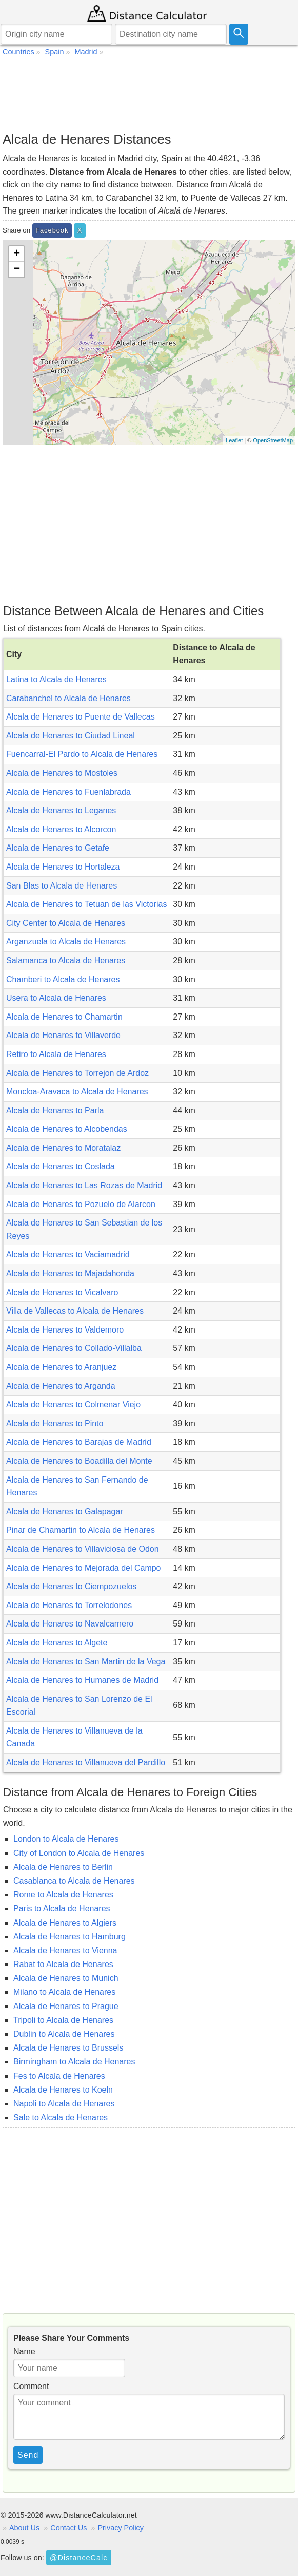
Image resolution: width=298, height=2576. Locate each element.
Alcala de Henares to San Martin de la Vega (85, 1661)
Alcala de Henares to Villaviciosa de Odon (82, 1549)
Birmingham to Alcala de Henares (74, 2061)
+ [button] (16, 254)
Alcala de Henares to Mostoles (61, 773)
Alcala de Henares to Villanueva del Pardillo (85, 1762)
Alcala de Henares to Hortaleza (63, 866)
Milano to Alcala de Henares (64, 1992)
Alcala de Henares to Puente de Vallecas (80, 716)
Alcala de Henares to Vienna (65, 1950)
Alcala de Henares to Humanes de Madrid (82, 1680)
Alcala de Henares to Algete (56, 1642)
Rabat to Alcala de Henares (63, 1964)
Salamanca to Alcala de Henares (65, 960)
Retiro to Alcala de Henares (56, 1054)
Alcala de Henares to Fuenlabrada (68, 792)
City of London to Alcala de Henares (78, 1853)
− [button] (16, 269)
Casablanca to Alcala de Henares (74, 1880)
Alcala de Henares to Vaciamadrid (68, 1254)
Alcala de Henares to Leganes (61, 810)
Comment (31, 2386)
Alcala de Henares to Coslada (60, 1166)
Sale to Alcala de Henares (60, 2117)
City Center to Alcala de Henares (65, 923)
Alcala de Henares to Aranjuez (61, 1367)
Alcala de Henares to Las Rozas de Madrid (84, 1185)
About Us (24, 2528)
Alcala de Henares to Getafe (57, 847)
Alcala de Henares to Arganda (60, 1386)
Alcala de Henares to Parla (55, 1110)
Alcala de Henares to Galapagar (64, 1511)
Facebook (51, 230)
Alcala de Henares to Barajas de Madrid (78, 1442)
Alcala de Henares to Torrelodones (69, 1605)
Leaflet (234, 440)
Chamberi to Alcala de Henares (63, 979)
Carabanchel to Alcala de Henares (68, 698)
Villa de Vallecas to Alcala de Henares (75, 1310)
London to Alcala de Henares (65, 1838)
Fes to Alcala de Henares (59, 2076)
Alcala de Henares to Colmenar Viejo (73, 1404)
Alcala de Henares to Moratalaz (63, 1148)
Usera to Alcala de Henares (56, 998)
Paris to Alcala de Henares (61, 1908)
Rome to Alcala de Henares (63, 1894)
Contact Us (68, 2528)
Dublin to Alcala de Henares (63, 2034)
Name (24, 2351)
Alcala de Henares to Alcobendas (66, 1129)
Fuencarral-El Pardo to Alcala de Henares (81, 754)
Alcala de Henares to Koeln (63, 2089)
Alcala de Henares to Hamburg (69, 1936)
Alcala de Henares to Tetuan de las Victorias (86, 904)
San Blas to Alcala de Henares (61, 885)
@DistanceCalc (78, 2557)
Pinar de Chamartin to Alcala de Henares (80, 1530)
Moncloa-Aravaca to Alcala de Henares (77, 1091)
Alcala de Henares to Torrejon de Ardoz (77, 1073)
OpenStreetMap (273, 440)
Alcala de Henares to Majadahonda (70, 1273)
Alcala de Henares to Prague (65, 2006)
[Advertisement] (149, 95)
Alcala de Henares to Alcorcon (61, 829)
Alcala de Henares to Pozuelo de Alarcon (80, 1204)
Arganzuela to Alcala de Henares (66, 941)
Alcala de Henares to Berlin (63, 1867)
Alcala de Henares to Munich (65, 1978)
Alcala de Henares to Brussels (68, 2047)
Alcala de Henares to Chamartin (64, 1016)
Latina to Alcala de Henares (56, 679)
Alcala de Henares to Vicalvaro (62, 1292)
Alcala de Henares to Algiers (64, 1922)
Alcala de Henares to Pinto (54, 1423)
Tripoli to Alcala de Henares (63, 2020)
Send (27, 2455)
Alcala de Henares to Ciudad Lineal (70, 735)
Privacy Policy (120, 2528)
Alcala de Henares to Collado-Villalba (74, 1348)
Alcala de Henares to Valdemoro (65, 1329)
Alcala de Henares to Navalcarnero (69, 1623)
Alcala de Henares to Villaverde (63, 1035)
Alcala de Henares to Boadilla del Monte (79, 1460)
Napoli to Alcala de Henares (63, 2103)
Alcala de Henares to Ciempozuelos (71, 1586)
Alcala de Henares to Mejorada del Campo (83, 1568)
